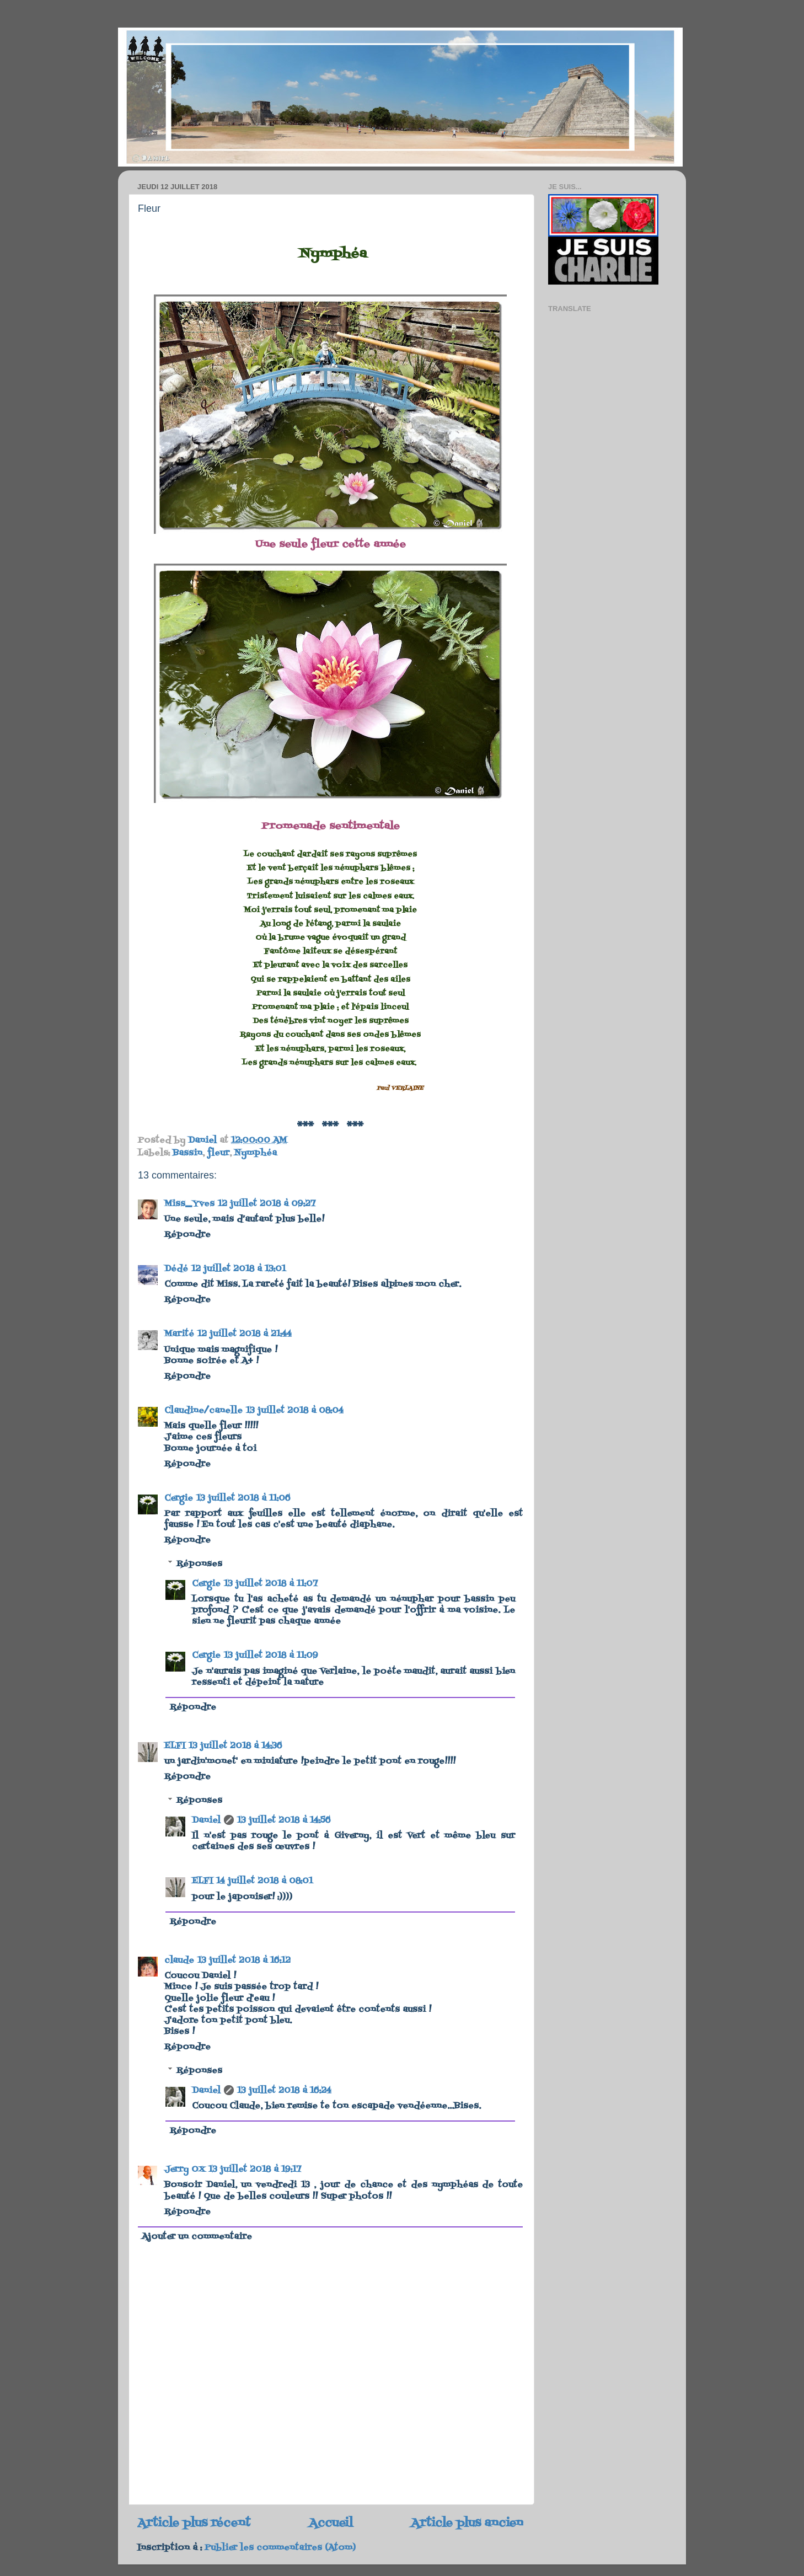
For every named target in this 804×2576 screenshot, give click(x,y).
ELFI (174, 1746)
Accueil (331, 2523)
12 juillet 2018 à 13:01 (238, 1269)
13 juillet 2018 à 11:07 (271, 1584)
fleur (218, 1153)
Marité (179, 1334)
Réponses (199, 1564)
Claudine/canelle (203, 1411)
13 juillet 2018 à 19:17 (254, 2169)
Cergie (178, 1498)
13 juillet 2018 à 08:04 (295, 1411)
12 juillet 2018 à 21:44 (244, 1334)
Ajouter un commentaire (197, 2237)
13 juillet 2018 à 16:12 (244, 1960)
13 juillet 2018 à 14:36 (235, 1746)
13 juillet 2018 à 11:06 (243, 1498)
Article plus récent (193, 2523)
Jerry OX (184, 2169)
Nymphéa (255, 1153)
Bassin (187, 1153)
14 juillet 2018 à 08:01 (264, 1881)
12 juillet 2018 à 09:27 (266, 1204)
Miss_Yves (189, 1204)
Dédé (176, 1269)
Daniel (206, 1820)
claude (179, 1960)
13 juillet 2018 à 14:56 (284, 1820)
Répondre (187, 1235)
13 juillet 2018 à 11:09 (271, 1656)
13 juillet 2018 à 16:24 (284, 2091)
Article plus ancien (467, 2523)
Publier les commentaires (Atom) (280, 2548)
